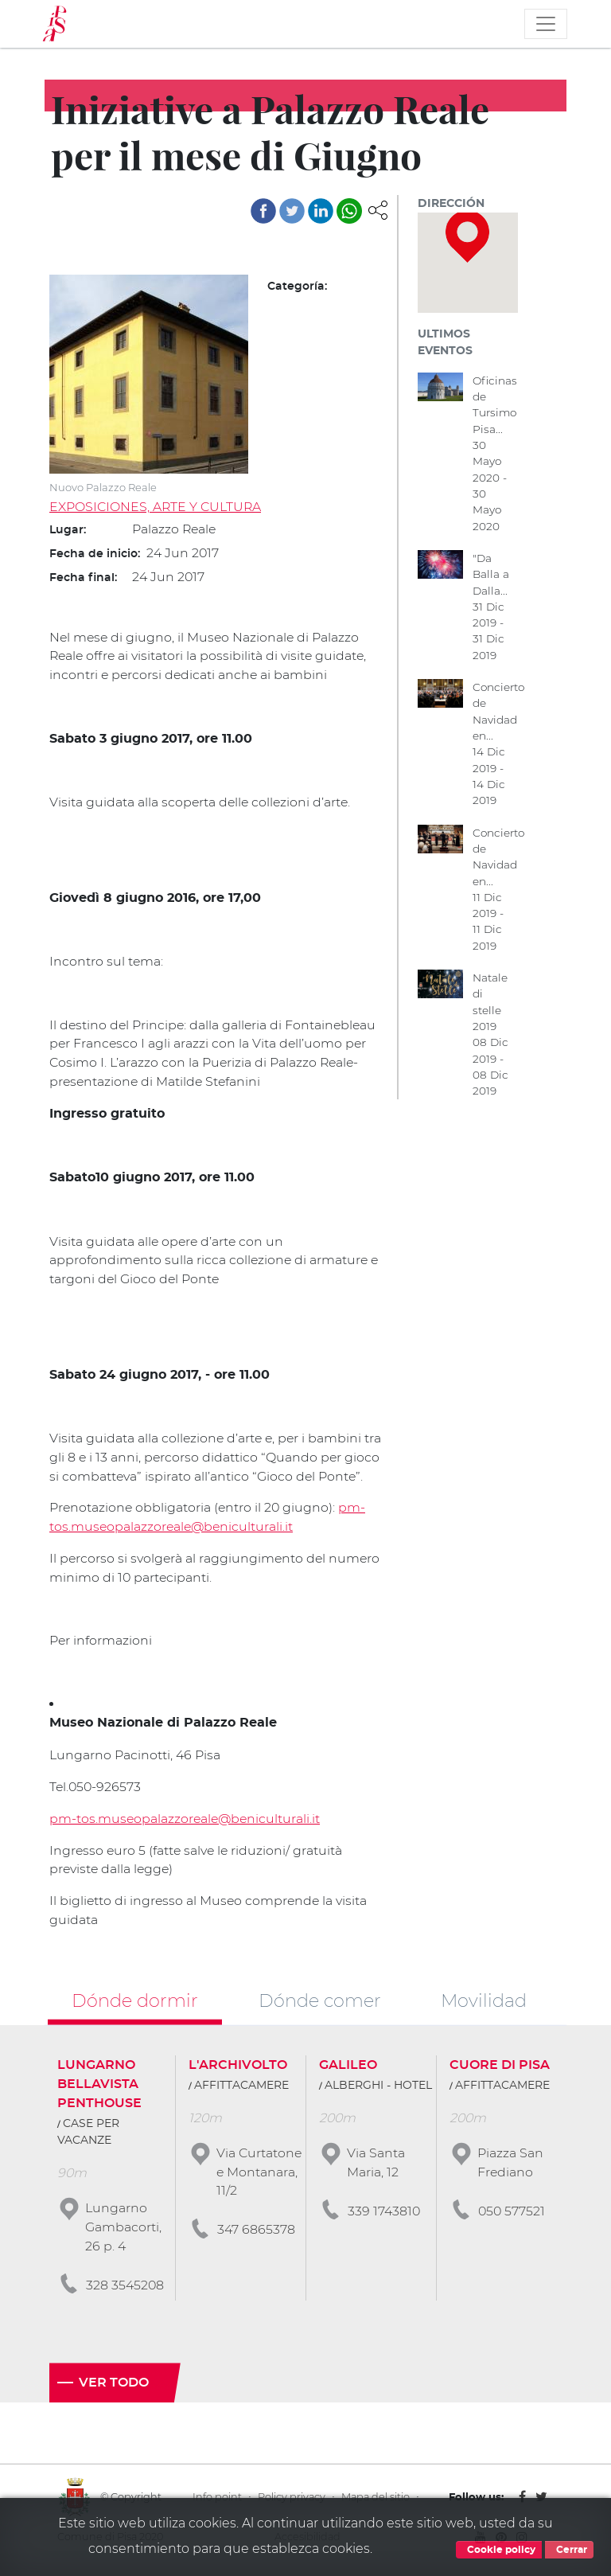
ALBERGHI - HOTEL (378, 2089)
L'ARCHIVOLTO (238, 2069)
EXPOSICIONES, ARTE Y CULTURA (156, 506)
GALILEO (348, 2069)
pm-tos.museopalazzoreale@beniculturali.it (186, 1821)
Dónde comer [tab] (320, 2004)
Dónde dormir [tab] (135, 2004)
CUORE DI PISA (499, 2069)
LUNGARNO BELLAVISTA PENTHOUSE (99, 2088)
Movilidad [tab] (484, 2004)
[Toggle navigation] (545, 24)
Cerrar (569, 2550)
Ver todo (114, 2388)
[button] (377, 209)
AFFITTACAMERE (241, 2089)
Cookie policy (498, 2550)
